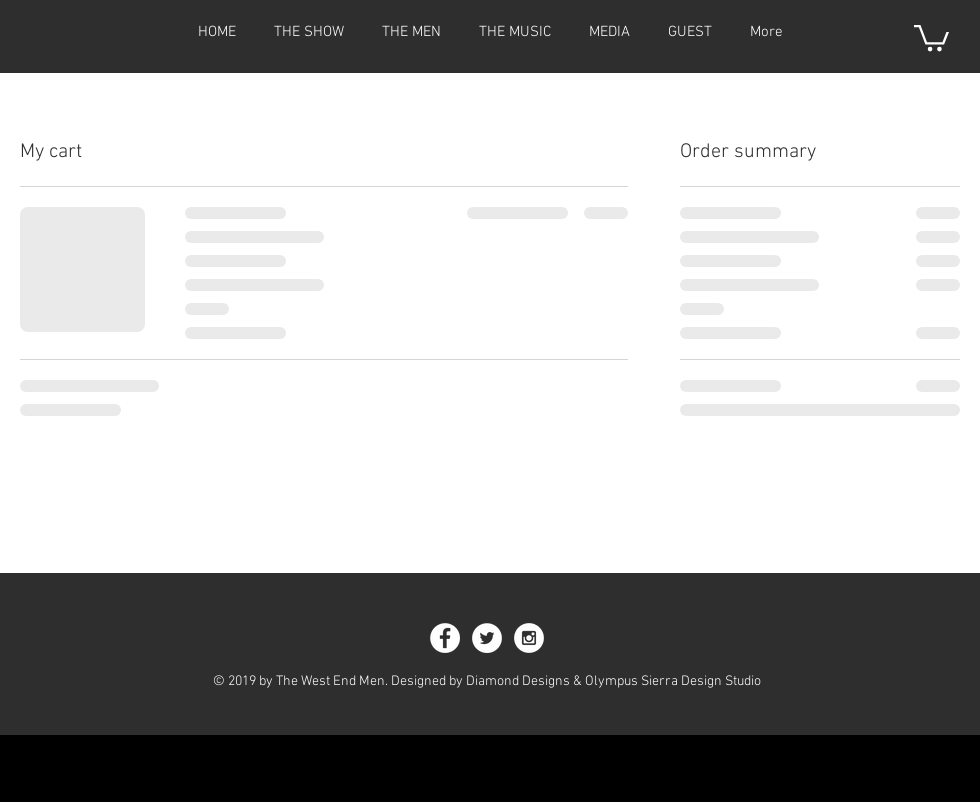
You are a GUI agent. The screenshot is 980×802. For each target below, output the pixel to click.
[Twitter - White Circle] (487, 638)
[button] (931, 36)
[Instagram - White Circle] (529, 638)
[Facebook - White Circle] (445, 638)
